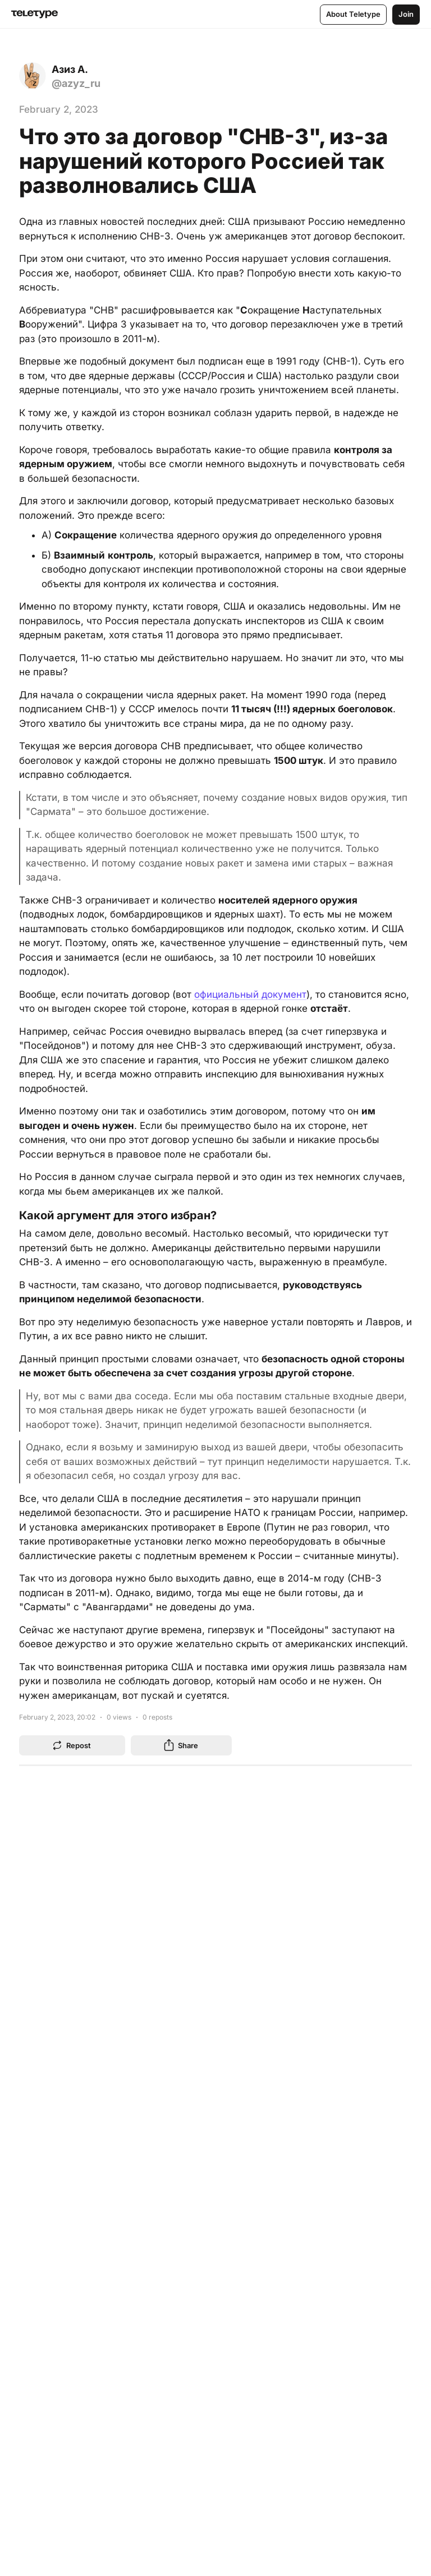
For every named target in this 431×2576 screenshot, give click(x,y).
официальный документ (250, 994)
